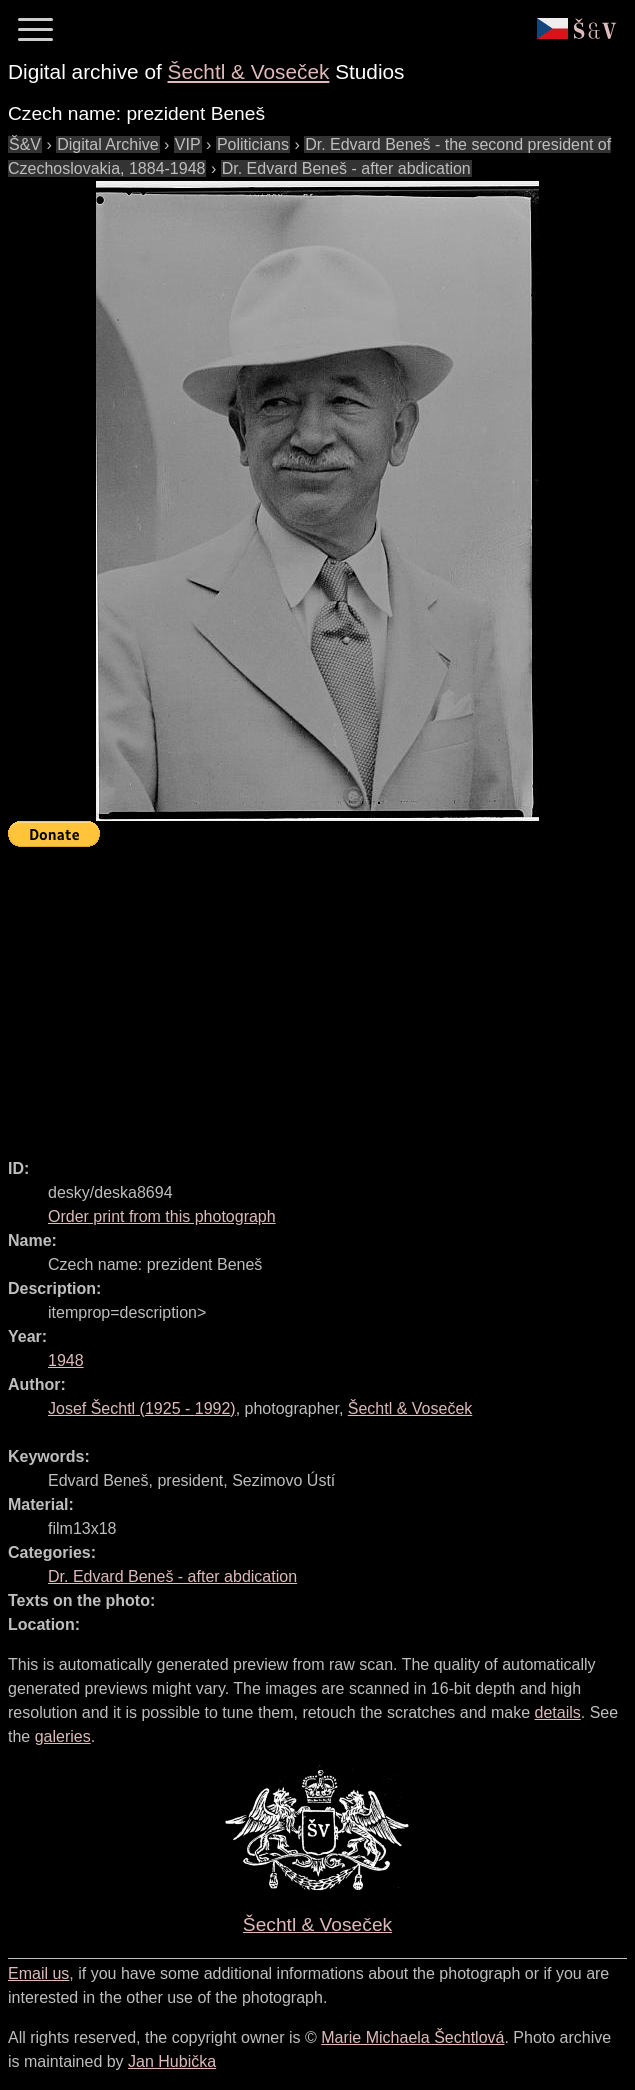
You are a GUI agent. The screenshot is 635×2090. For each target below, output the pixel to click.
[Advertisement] (321, 994)
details (558, 1712)
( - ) (142, 1408)
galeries (63, 1736)
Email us (38, 1973)
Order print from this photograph (162, 1216)
